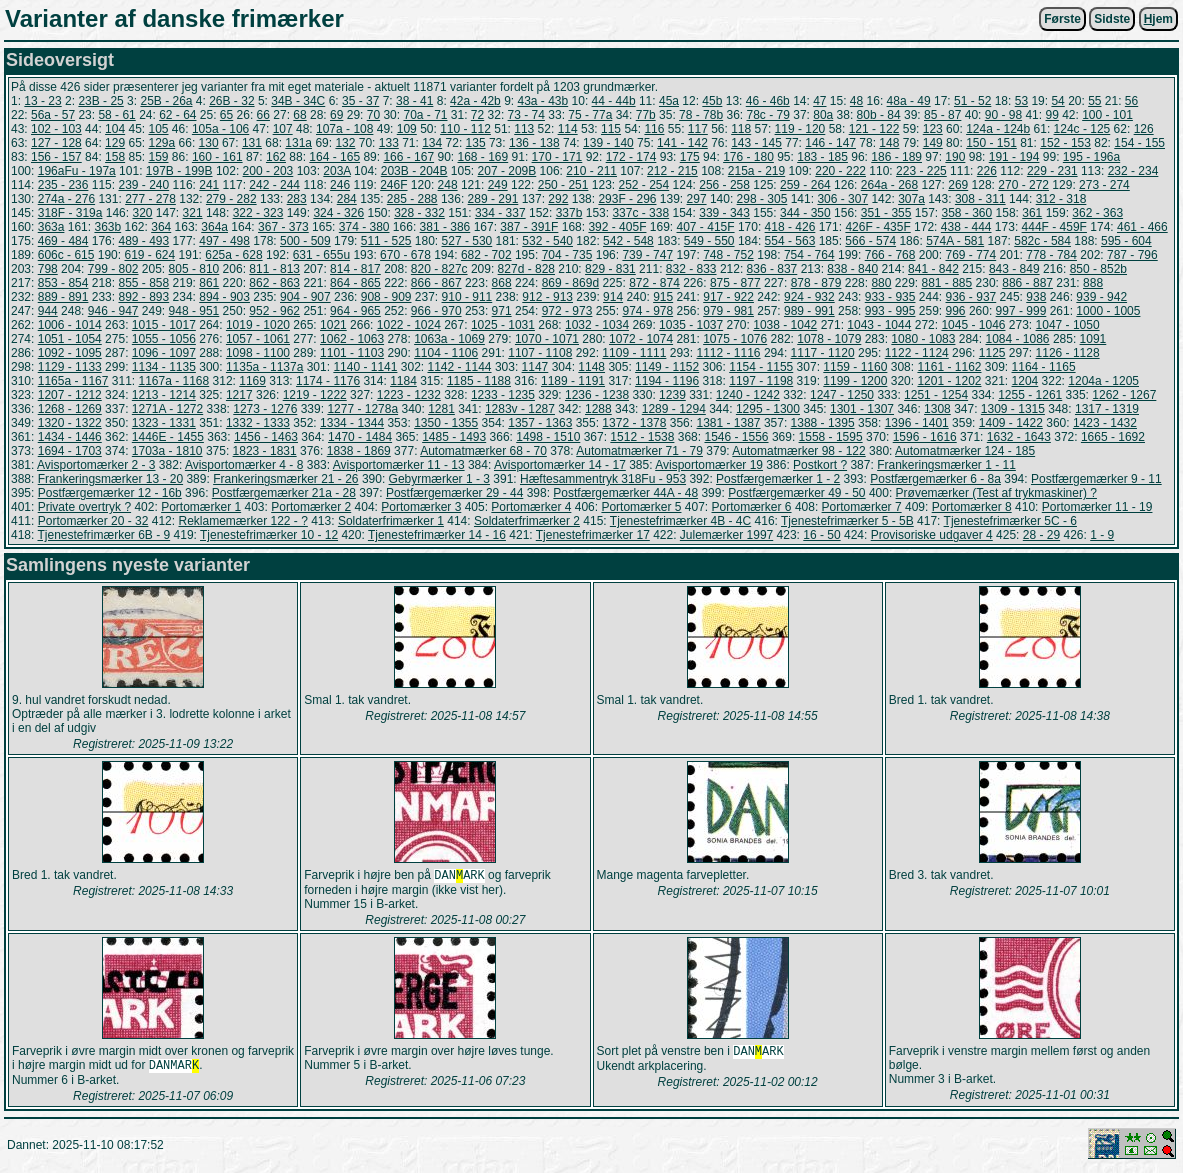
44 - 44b (614, 101)
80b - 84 (879, 115)
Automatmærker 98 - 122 (798, 451)
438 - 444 (966, 227)
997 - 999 (1021, 311)
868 (502, 283)
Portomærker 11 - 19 (1097, 507)
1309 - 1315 (1013, 409)
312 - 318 (1061, 199)
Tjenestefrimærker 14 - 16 (437, 535)
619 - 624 (149, 255)
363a (51, 227)
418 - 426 (790, 227)
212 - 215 (672, 171)
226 (987, 171)
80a (823, 115)
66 (263, 115)
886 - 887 (1027, 283)
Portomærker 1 (201, 507)
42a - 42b (475, 101)
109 (407, 129)
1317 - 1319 (1107, 409)
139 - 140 (608, 143)
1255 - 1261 (1030, 395)
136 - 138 (534, 143)
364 (161, 227)
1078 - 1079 (829, 339)
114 (568, 129)
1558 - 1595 (831, 437)
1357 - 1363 (540, 423)
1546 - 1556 (736, 437)
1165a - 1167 (73, 381)
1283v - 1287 (520, 409)
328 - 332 (419, 213)
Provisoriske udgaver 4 (932, 535)
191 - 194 (1014, 157)
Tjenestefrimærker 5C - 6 (1010, 521)
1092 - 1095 (70, 353)
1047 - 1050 (1068, 325)
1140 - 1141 (365, 367)
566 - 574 (870, 241)
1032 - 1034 (597, 325)
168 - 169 (483, 157)
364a (214, 227)
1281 (441, 409)
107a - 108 (344, 129)
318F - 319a (70, 213)
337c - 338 (640, 213)
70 (373, 115)
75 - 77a (590, 115)
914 (613, 297)
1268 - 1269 (70, 409)
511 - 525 (386, 241)
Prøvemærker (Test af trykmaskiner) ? (996, 493)
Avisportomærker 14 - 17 (560, 465)
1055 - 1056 (164, 339)
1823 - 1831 (265, 451)
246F (393, 185)
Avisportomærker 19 (709, 465)
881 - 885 (947, 283)
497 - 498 (224, 241)
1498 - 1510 (548, 437)
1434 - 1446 (70, 437)
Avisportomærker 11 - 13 (399, 465)
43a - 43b (542, 101)
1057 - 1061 (258, 339)
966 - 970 (436, 311)
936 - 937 (971, 297)
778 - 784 (1051, 255)
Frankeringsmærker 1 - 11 (946, 465)
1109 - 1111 (634, 353)
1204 (1025, 381)
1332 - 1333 (258, 423)
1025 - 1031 (503, 325)
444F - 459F (1054, 227)
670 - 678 (405, 255)
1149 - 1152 (667, 367)
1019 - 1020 (258, 325)
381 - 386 (445, 227)
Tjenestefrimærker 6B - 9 (103, 535)
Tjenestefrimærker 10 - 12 (269, 535)
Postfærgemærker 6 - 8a (935, 479)
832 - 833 (691, 269)
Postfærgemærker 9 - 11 (1096, 479)
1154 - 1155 (761, 367)
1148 (591, 367)
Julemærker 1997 (726, 535)
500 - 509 (305, 241)
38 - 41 (414, 101)
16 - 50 (821, 535)
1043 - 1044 (879, 325)
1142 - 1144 (459, 367)
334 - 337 (500, 213)
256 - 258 (724, 185)
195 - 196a (1091, 157)
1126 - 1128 (1068, 353)
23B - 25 (100, 101)
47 (819, 101)
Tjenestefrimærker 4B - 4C (680, 521)
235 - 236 (63, 185)
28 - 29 (1041, 535)
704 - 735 (567, 255)
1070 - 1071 (547, 339)
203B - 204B (414, 171)
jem (1158, 19)
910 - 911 (467, 297)
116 (654, 129)
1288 (598, 409)
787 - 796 (1132, 255)
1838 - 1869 (359, 451)
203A (336, 171)
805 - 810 (194, 269)
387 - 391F (529, 227)
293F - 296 (627, 199)
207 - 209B (507, 171)
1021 (333, 325)
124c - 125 (1082, 129)
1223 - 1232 (409, 395)
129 (115, 143)
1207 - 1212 (70, 395)
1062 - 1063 (352, 339)
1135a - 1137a (264, 367)
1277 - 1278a (362, 409)
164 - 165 (334, 157)
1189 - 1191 (573, 381)
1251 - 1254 (936, 395)
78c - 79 (768, 115)
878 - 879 (816, 283)
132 (345, 143)
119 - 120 (800, 129)
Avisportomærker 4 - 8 (244, 465)
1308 (937, 409)
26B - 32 (231, 101)
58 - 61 (116, 115)
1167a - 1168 (173, 381)
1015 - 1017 (164, 325)
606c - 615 (66, 255)
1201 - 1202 (949, 381)
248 (448, 185)
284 (347, 199)
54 (1057, 101)
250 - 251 (563, 185)
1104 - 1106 (446, 353)
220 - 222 (840, 171)
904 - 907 (305, 297)
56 (1131, 101)
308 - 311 (980, 199)
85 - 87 (942, 115)
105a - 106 (220, 129)
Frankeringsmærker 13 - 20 (110, 479)
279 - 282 (231, 199)
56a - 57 (53, 115)
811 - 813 (274, 269)
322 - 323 (258, 213)
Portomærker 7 (862, 507)
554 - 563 (790, 241)
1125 (992, 353)
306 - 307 (842, 199)
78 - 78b (701, 115)
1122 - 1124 (917, 353)
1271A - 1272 (167, 409)
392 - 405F (617, 227)
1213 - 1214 (164, 395)
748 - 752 (728, 255)
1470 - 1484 (360, 437)
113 (524, 129)
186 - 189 (896, 157)
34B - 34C (298, 101)
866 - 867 (436, 283)
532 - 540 (547, 241)
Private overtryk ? (84, 507)
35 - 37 (360, 101)
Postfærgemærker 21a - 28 (284, 493)
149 (933, 143)
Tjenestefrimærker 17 (593, 535)
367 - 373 (283, 227)
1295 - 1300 (768, 409)
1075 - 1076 (735, 339)
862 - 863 (274, 283)
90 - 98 (1003, 115)
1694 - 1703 (70, 451)
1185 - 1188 (479, 381)
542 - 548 (628, 241)
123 (933, 129)
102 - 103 (56, 129)
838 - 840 (852, 269)
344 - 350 (805, 213)
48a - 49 (909, 101)
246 (340, 185)
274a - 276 (66, 199)
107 (283, 129)
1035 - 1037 (691, 325)
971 (502, 311)
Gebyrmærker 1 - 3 (439, 479)
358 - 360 (967, 213)
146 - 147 (830, 143)
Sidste (1112, 19)
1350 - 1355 (446, 423)
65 (226, 115)
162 (276, 157)
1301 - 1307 (862, 409)
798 (48, 269)
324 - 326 (338, 213)
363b (107, 227)
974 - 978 (647, 311)
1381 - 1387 (728, 423)
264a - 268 (889, 185)
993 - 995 (890, 311)
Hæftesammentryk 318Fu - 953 (603, 479)
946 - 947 (113, 311)
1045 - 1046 (973, 325)
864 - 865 (355, 283)
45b (712, 101)
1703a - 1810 (167, 451)
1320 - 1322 (70, 423)
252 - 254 (643, 185)
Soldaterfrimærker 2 (527, 521)
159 (158, 157)
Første (1062, 19)
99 (1051, 115)
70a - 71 (425, 115)
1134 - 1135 (164, 367)
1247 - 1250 (842, 395)
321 (193, 213)
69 (336, 115)
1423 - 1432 (1105, 423)
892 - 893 (143, 297)
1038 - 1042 (785, 325)
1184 (403, 381)
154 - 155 (1139, 143)
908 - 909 (386, 297)
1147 (535, 367)
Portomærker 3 (421, 507)
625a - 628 (233, 255)
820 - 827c (439, 269)
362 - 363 (1097, 213)
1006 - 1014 (70, 325)
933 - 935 (890, 297)
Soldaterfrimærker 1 (391, 521)
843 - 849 (1014, 269)
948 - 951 (194, 311)
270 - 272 (1023, 185)
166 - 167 (408, 157)
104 (115, 129)
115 (611, 129)
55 (1094, 101)
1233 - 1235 (503, 395)
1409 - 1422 (1011, 423)
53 (1021, 101)
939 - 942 (1101, 297)
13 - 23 (42, 101)
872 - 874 (654, 283)
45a (669, 101)
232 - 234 (1133, 171)
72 (477, 115)
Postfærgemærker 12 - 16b (110, 493)
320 (142, 213)
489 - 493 (143, 241)
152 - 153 (1065, 143)
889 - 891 (63, 297)
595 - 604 (1126, 241)
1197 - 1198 (761, 381)
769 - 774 (970, 255)
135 (476, 143)
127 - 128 (56, 143)
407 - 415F (706, 227)
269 (958, 185)
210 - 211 (591, 171)
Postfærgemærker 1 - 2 (778, 479)
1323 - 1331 (164, 423)
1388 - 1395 (823, 423)
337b (569, 213)
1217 (239, 395)
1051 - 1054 (70, 339)
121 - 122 (874, 129)
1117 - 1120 (823, 353)
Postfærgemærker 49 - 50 (796, 493)
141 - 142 (682, 143)
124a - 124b (998, 129)
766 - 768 (890, 255)
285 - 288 (412, 199)
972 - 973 (567, 311)
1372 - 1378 (634, 423)
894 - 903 (224, 297)
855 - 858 (143, 283)
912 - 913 (547, 297)
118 (741, 129)
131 (252, 143)
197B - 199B (179, 171)
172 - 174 (631, 157)
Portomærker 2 (311, 507)
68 (299, 115)
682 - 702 (486, 255)
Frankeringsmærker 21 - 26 (285, 479)
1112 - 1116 (728, 353)
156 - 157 (56, 157)
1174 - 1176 (328, 381)
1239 (672, 395)
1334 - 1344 (352, 423)
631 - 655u (321, 255)
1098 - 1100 (258, 353)
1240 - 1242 (748, 395)
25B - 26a (166, 101)
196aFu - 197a (77, 171)
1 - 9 (1102, 535)
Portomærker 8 (972, 507)
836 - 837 (772, 269)
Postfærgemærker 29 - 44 (454, 493)
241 (209, 185)
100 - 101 (1107, 115)
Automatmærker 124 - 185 (965, 451)
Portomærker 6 (752, 507)
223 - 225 (921, 171)
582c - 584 (1042, 241)
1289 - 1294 (674, 409)
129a (161, 143)
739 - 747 (647, 255)
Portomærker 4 (531, 507)
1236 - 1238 (597, 395)
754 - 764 (809, 255)
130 (209, 143)
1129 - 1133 (70, 367)
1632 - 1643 (1019, 437)
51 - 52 (972, 101)
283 (297, 199)
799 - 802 (113, 269)
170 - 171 (557, 157)
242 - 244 (274, 185)
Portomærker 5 (641, 507)
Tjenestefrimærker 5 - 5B (847, 521)
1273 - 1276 (265, 409)
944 (48, 311)
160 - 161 (217, 157)
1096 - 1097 (164, 353)
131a (298, 143)
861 (209, 283)
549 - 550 (709, 241)
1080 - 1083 (923, 339)
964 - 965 (355, 311)
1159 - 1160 (855, 367)
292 (558, 199)
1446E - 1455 (168, 437)
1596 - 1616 (925, 437)
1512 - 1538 (642, 437)
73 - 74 (526, 115)
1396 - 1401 (917, 423)
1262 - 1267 (1124, 395)
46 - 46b (768, 101)
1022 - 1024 (409, 325)
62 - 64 (177, 115)
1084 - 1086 (1017, 339)
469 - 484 (63, 241)
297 (697, 199)
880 (881, 283)
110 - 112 (465, 129)
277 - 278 (150, 199)
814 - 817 (355, 269)
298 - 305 (762, 199)
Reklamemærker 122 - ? (242, 521)
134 (432, 143)
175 (690, 157)
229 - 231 (1052, 171)
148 (889, 143)
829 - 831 (610, 269)
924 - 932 (809, 297)
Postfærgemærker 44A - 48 (625, 493)
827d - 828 (526, 269)
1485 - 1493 (454, 437)
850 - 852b (1098, 269)
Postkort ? (820, 465)
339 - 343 (724, 213)
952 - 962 (274, 311)
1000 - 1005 (1108, 311)
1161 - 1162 (949, 367)
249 (498, 185)
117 (698, 129)
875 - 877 (735, 283)
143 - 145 (756, 143)
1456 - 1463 (266, 437)
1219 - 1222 (315, 395)
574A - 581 (955, 241)
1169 (252, 381)
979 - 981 (728, 311)
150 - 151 (991, 143)
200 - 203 (268, 171)
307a (911, 199)
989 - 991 (809, 311)
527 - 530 (467, 241)
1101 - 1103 (352, 353)
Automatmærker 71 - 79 (639, 451)
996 (956, 311)
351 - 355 (886, 213)
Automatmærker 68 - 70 (483, 451)
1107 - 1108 (540, 353)
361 (1032, 213)
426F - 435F (877, 227)
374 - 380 (364, 227)
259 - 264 (805, 185)
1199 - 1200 (855, 381)
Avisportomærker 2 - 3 (96, 465)
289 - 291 (493, 199)
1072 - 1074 (641, 339)
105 (158, 129)
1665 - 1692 (1113, 437)
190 (955, 157)
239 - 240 (143, 185)
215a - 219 (756, 171)
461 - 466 (1142, 227)
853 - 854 (63, 283)
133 (389, 143)
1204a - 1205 (1103, 381)
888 (1093, 283)
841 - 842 (933, 269)
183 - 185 (822, 157)
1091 (1093, 339)
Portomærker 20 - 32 (93, 521)
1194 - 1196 (667, 381)
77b (646, 115)
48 (856, 101)
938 (1036, 297)
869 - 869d (570, 283)
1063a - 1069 (449, 339)
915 (663, 297)
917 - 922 (728, 297)
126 (1144, 129)
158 (115, 157)
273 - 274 (1104, 185)
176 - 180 (748, 157)
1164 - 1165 (1044, 367)
